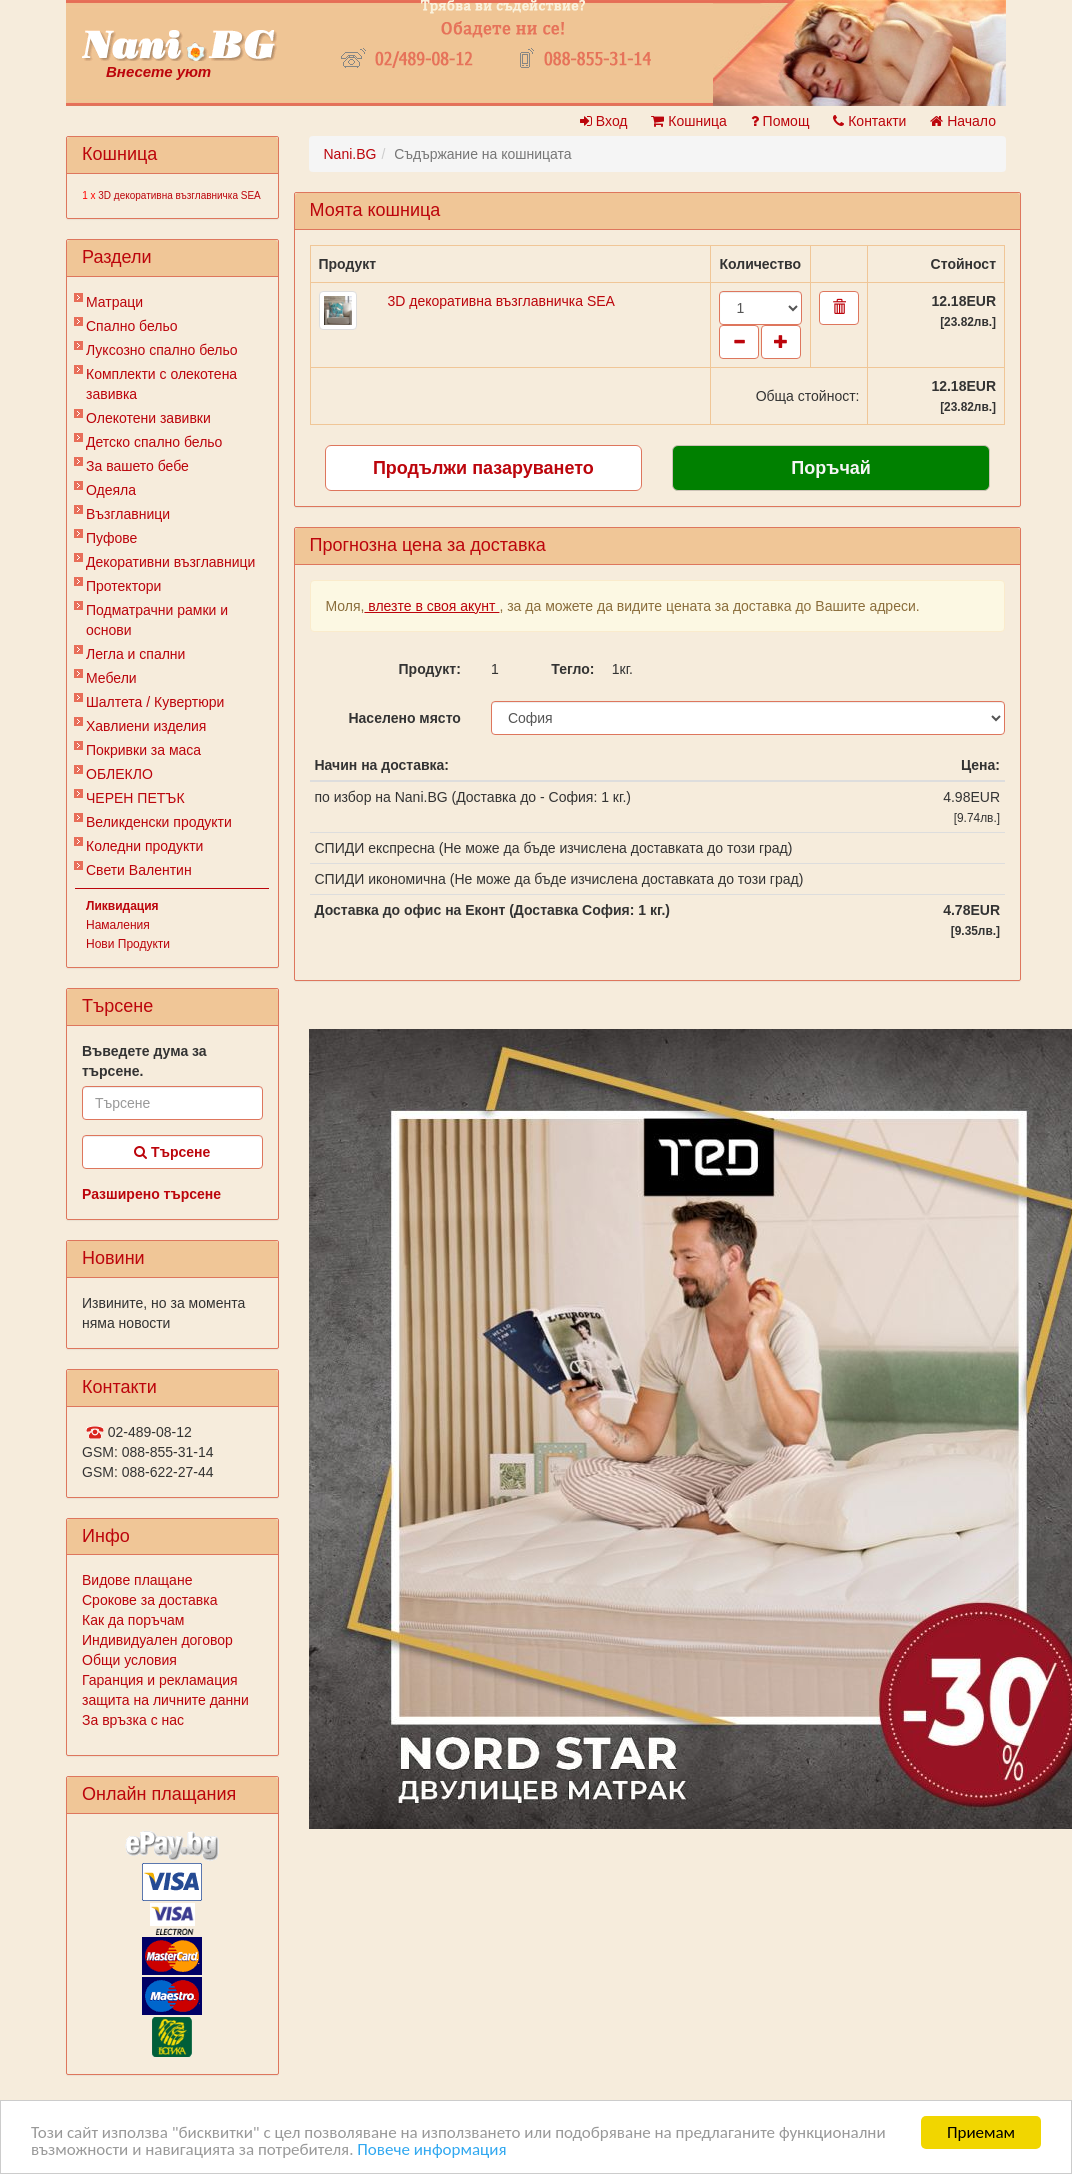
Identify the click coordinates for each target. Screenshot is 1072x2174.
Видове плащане (137, 1580)
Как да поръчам (133, 1620)
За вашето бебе (137, 466)
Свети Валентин (139, 870)
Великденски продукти (159, 822)
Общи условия (129, 1660)
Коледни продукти (144, 846)
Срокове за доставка (149, 1600)
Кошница (688, 121)
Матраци (114, 302)
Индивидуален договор (157, 1640)
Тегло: (572, 669)
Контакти (869, 121)
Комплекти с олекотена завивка (161, 384)
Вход (604, 121)
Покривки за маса (143, 750)
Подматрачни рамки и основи (157, 620)
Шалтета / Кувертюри (155, 702)
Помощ (780, 121)
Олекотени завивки (148, 418)
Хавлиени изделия (146, 726)
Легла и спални (135, 654)
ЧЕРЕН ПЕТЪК (135, 798)
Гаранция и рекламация (160, 1680)
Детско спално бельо (154, 442)
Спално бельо (132, 326)
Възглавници (128, 514)
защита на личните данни (165, 1700)
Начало (963, 121)
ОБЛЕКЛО (119, 774)
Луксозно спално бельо (162, 350)
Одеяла (111, 490)
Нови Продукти (128, 944)
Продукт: (430, 669)
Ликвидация (122, 906)
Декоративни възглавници (170, 562)
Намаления (118, 925)
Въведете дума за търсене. (144, 1061)
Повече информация (431, 2149)
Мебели (111, 678)
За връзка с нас (133, 1720)
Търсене (172, 1152)
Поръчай (831, 468)
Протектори (123, 586)
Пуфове (111, 538)
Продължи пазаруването (483, 468)
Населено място (404, 718)
